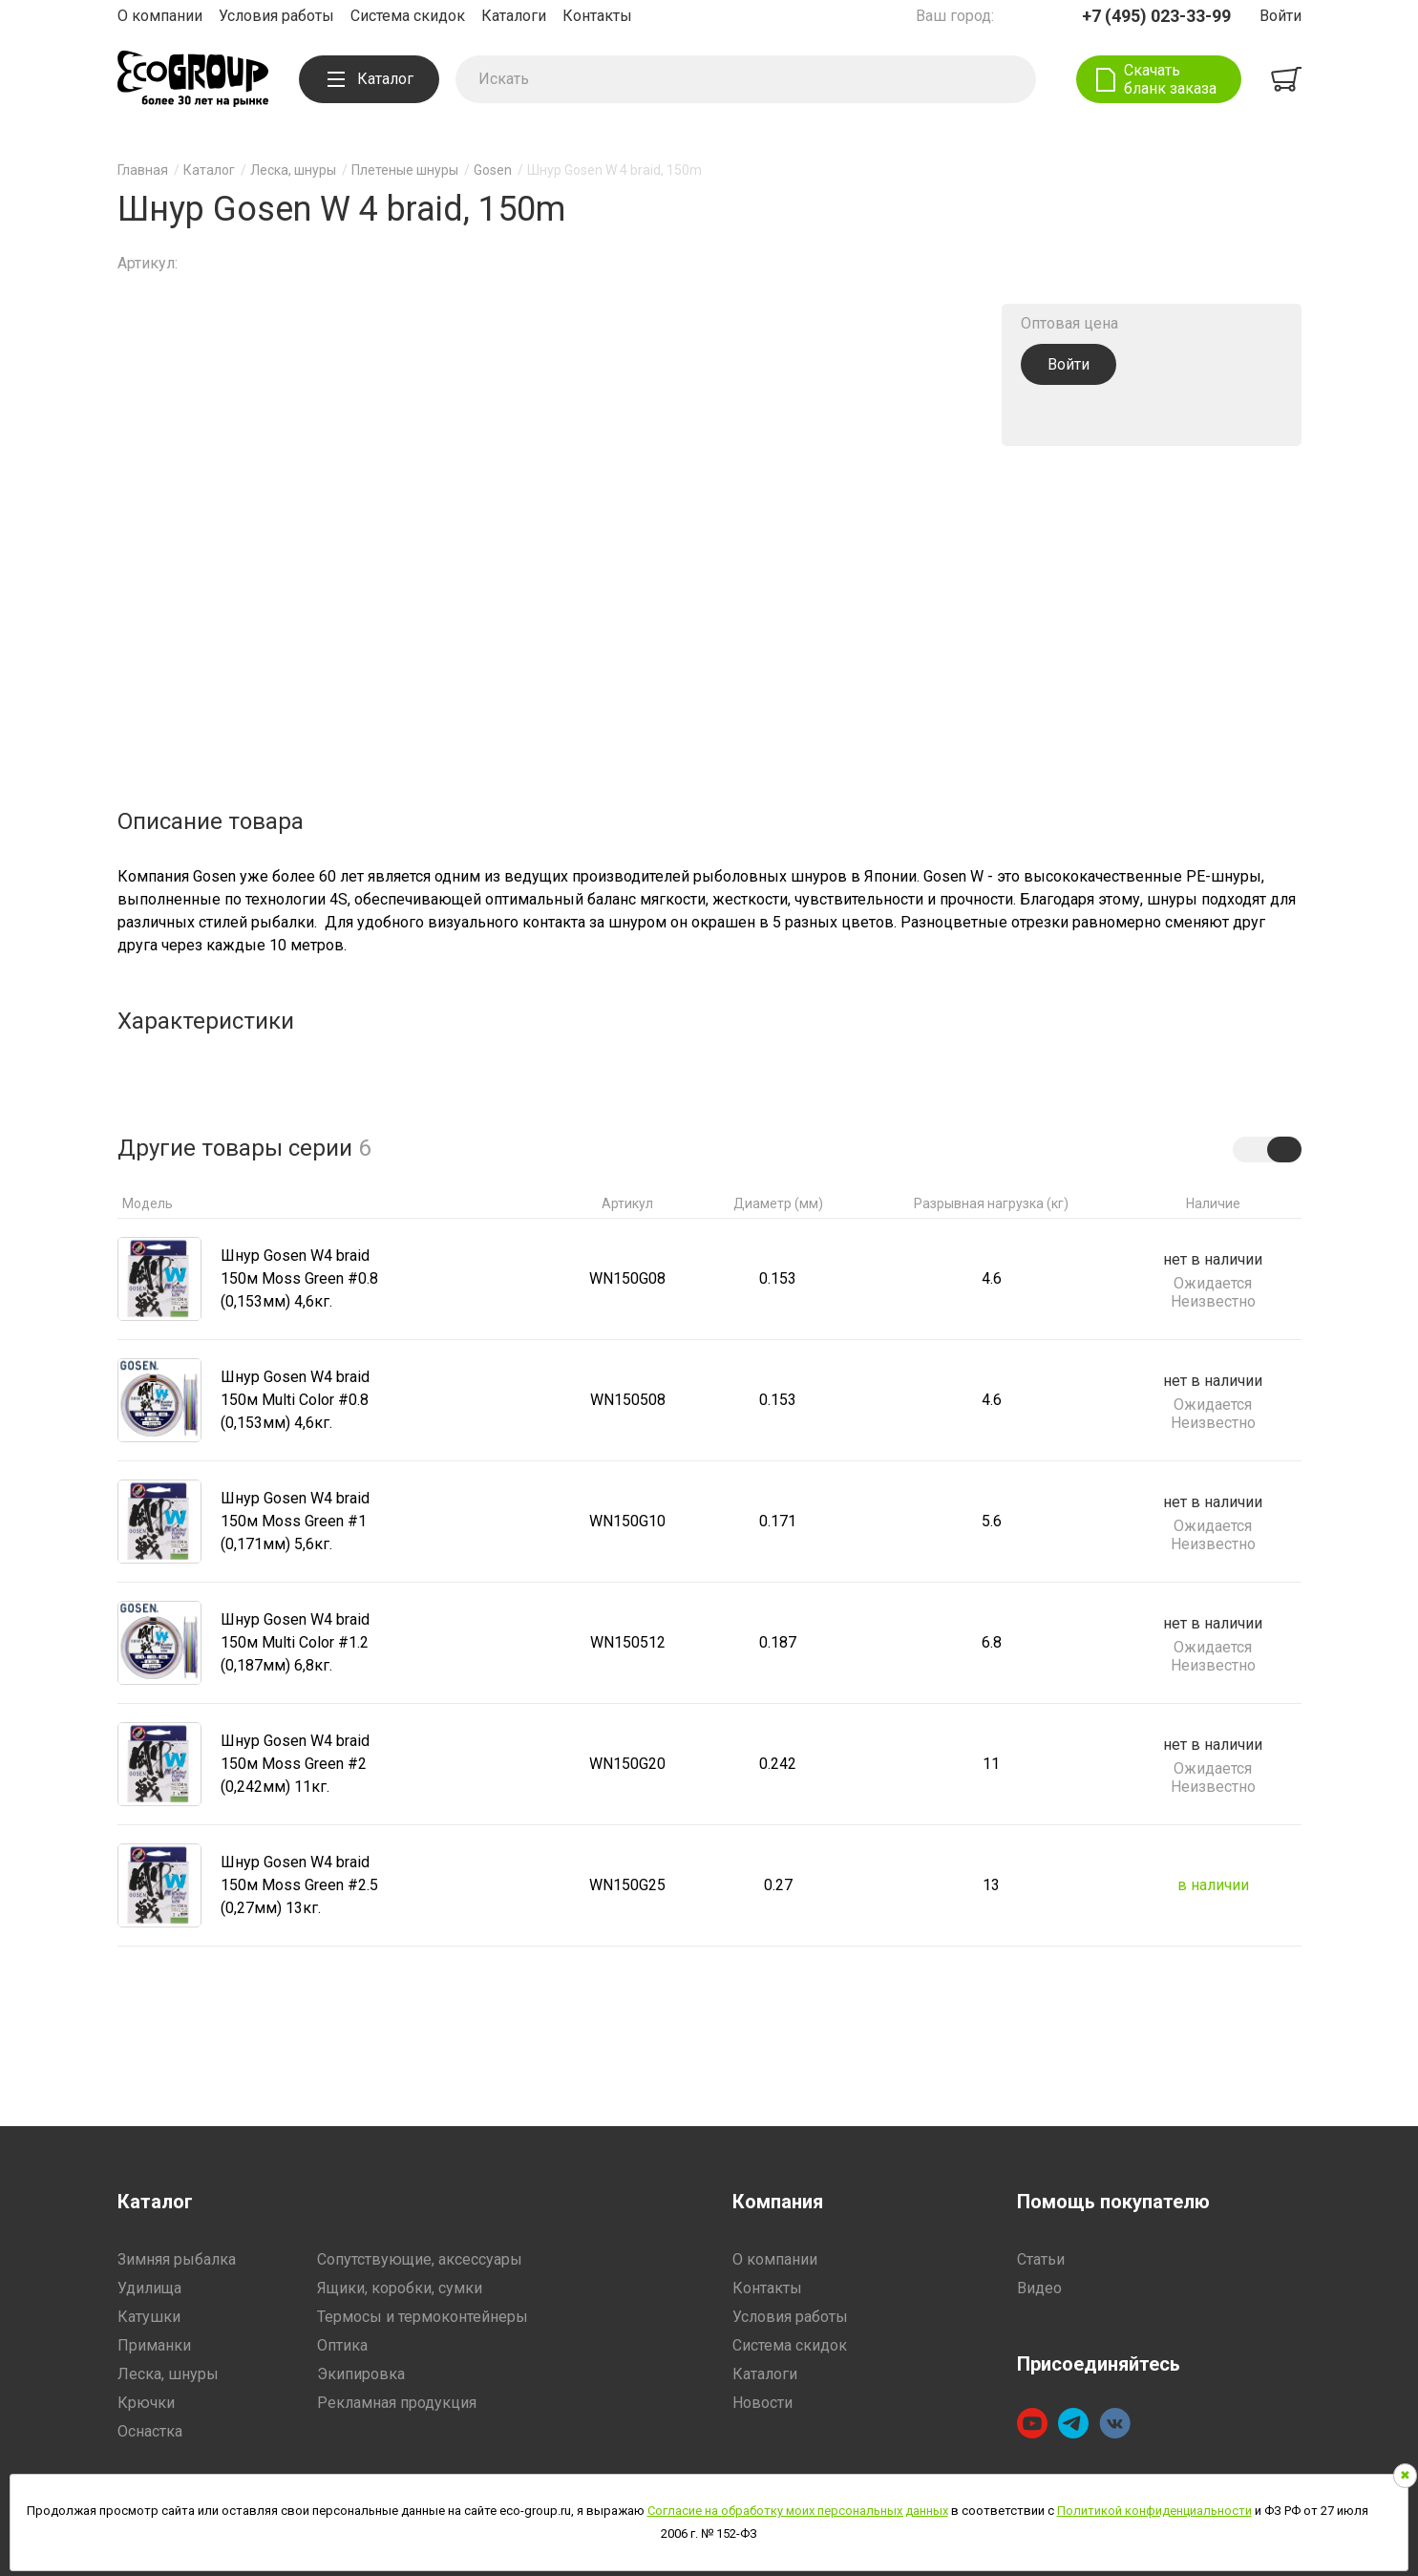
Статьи (1041, 2259)
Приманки (154, 2345)
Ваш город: (955, 16)
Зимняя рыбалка (176, 2259)
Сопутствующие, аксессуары (419, 2259)
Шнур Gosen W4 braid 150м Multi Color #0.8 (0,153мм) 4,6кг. (295, 1400)
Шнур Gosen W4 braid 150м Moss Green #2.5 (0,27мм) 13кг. (299, 1885)
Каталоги (513, 16)
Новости (762, 2403)
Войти (1280, 16)
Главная (142, 170)
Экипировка (361, 2374)
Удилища (149, 2288)
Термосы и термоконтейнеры (422, 2317)
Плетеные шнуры (404, 170)
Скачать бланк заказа (1170, 79)
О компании (159, 16)
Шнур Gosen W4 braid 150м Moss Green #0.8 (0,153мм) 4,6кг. (299, 1278)
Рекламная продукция (396, 2403)
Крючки (146, 2403)
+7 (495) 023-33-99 (1156, 16)
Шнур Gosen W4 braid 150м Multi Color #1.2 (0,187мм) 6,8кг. (295, 1642)
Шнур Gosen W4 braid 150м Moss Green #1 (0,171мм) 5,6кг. (295, 1521)
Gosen (493, 170)
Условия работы (276, 16)
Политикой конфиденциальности (1154, 2510)
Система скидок (407, 16)
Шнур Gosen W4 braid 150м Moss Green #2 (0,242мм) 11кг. (295, 1764)
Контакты (597, 16)
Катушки (148, 2317)
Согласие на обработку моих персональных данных (797, 2510)
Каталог (370, 79)
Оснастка (149, 2431)
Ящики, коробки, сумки (399, 2288)
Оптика (342, 2345)
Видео (1039, 2288)
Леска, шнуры (293, 170)
